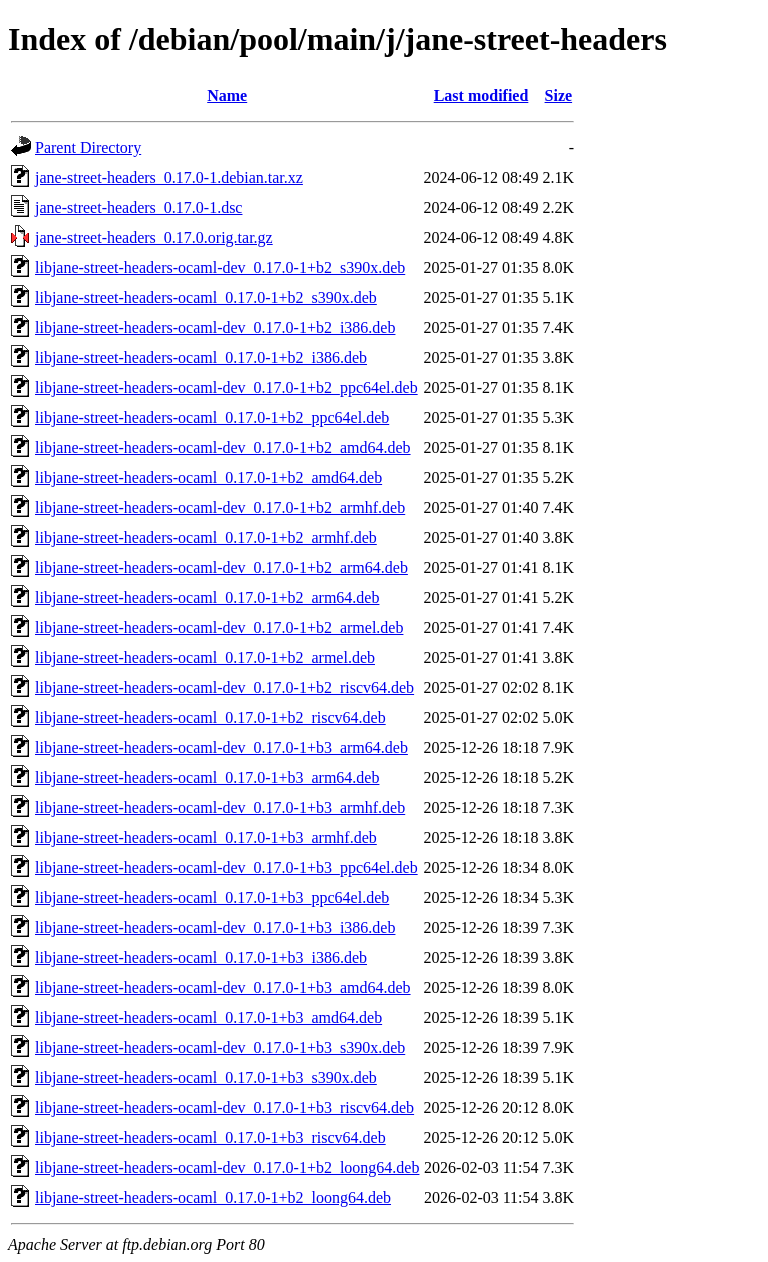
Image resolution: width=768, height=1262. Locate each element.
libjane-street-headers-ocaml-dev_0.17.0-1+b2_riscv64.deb (224, 687)
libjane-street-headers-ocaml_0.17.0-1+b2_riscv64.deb (210, 717)
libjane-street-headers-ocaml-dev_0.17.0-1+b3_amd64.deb (223, 987)
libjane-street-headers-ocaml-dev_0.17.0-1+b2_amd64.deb (223, 447)
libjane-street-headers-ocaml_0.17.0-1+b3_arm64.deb (207, 777)
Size (559, 95)
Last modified (481, 95)
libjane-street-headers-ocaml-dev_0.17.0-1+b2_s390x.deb (220, 267)
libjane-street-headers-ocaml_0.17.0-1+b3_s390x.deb (206, 1077)
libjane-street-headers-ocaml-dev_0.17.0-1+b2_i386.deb (215, 327)
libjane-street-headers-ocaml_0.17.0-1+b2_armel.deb (205, 657)
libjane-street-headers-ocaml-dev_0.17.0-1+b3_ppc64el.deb (226, 867)
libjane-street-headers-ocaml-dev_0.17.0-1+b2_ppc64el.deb (226, 387)
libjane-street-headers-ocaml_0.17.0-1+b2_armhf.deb (206, 537)
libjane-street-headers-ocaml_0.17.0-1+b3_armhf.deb (206, 837)
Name (227, 95)
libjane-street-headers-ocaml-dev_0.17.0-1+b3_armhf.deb (220, 807)
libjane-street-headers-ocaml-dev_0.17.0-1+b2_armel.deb (219, 627)
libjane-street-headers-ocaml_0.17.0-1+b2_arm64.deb (207, 597)
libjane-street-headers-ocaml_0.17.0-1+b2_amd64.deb (208, 477)
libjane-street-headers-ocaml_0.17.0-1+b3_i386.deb (201, 957)
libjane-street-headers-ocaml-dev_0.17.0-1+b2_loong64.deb (227, 1167)
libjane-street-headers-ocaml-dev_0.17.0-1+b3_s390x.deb (220, 1047)
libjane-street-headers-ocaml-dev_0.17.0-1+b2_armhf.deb (220, 507)
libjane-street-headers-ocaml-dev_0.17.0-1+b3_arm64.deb (221, 747)
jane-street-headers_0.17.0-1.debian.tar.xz (169, 177)
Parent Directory (88, 147)
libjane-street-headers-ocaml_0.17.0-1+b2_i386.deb (201, 357)
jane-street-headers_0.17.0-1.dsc (138, 207)
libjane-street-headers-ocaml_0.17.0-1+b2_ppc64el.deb (212, 417)
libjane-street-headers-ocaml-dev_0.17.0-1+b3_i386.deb (215, 927)
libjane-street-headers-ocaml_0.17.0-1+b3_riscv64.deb (210, 1137)
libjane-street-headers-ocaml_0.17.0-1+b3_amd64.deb (208, 1017)
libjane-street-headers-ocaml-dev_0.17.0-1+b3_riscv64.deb (224, 1107)
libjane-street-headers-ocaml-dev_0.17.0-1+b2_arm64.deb (221, 567)
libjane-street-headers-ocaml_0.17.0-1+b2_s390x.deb (206, 297)
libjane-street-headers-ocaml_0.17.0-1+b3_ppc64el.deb (212, 897)
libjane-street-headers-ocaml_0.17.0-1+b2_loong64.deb (213, 1197)
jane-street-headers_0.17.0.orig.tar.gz (154, 237)
